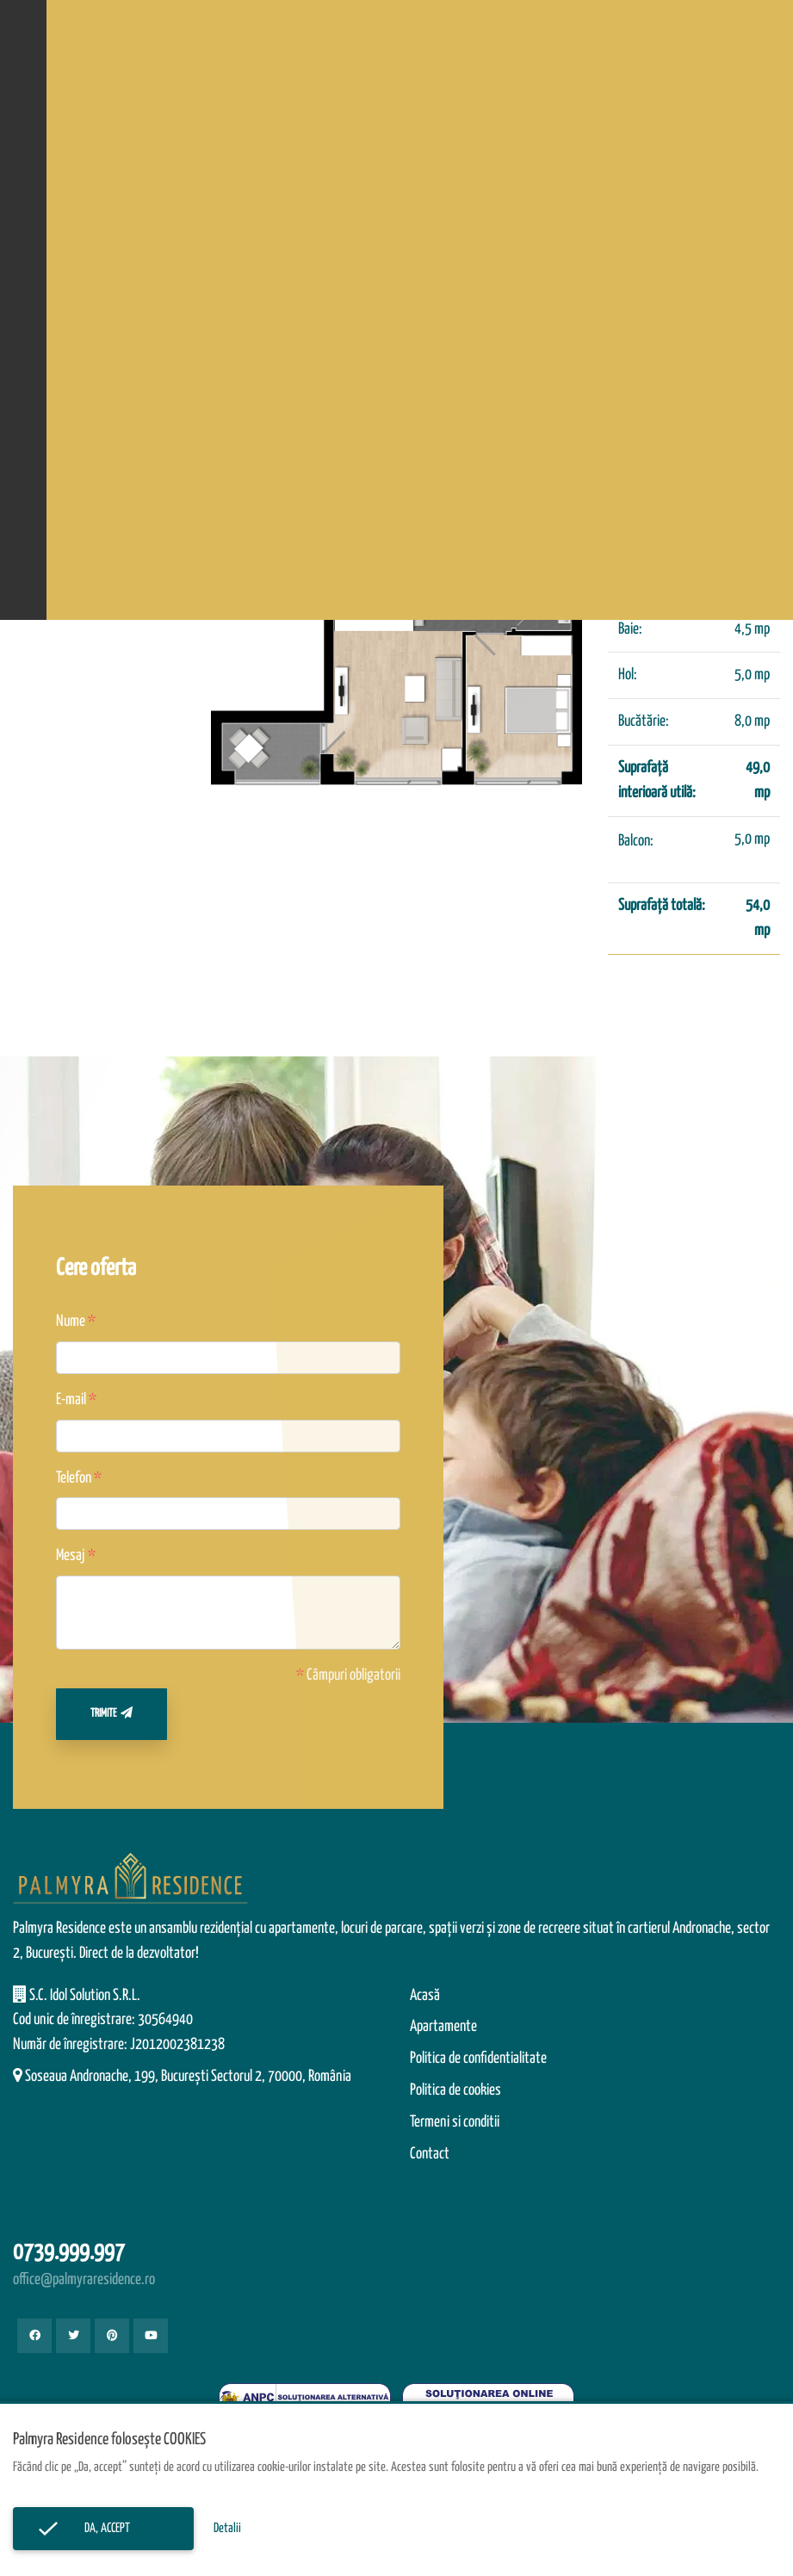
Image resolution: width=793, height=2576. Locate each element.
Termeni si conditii (454, 2122)
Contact (429, 2154)
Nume (70, 1321)
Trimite (111, 1712)
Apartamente (443, 2026)
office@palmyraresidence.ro (84, 2280)
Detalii (227, 2528)
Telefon (73, 1478)
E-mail (71, 1400)
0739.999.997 (69, 2252)
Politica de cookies (455, 2090)
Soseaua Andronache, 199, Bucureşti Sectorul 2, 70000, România (188, 2076)
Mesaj (70, 1556)
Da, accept (103, 2528)
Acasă (425, 1995)
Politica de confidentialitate (478, 2058)
